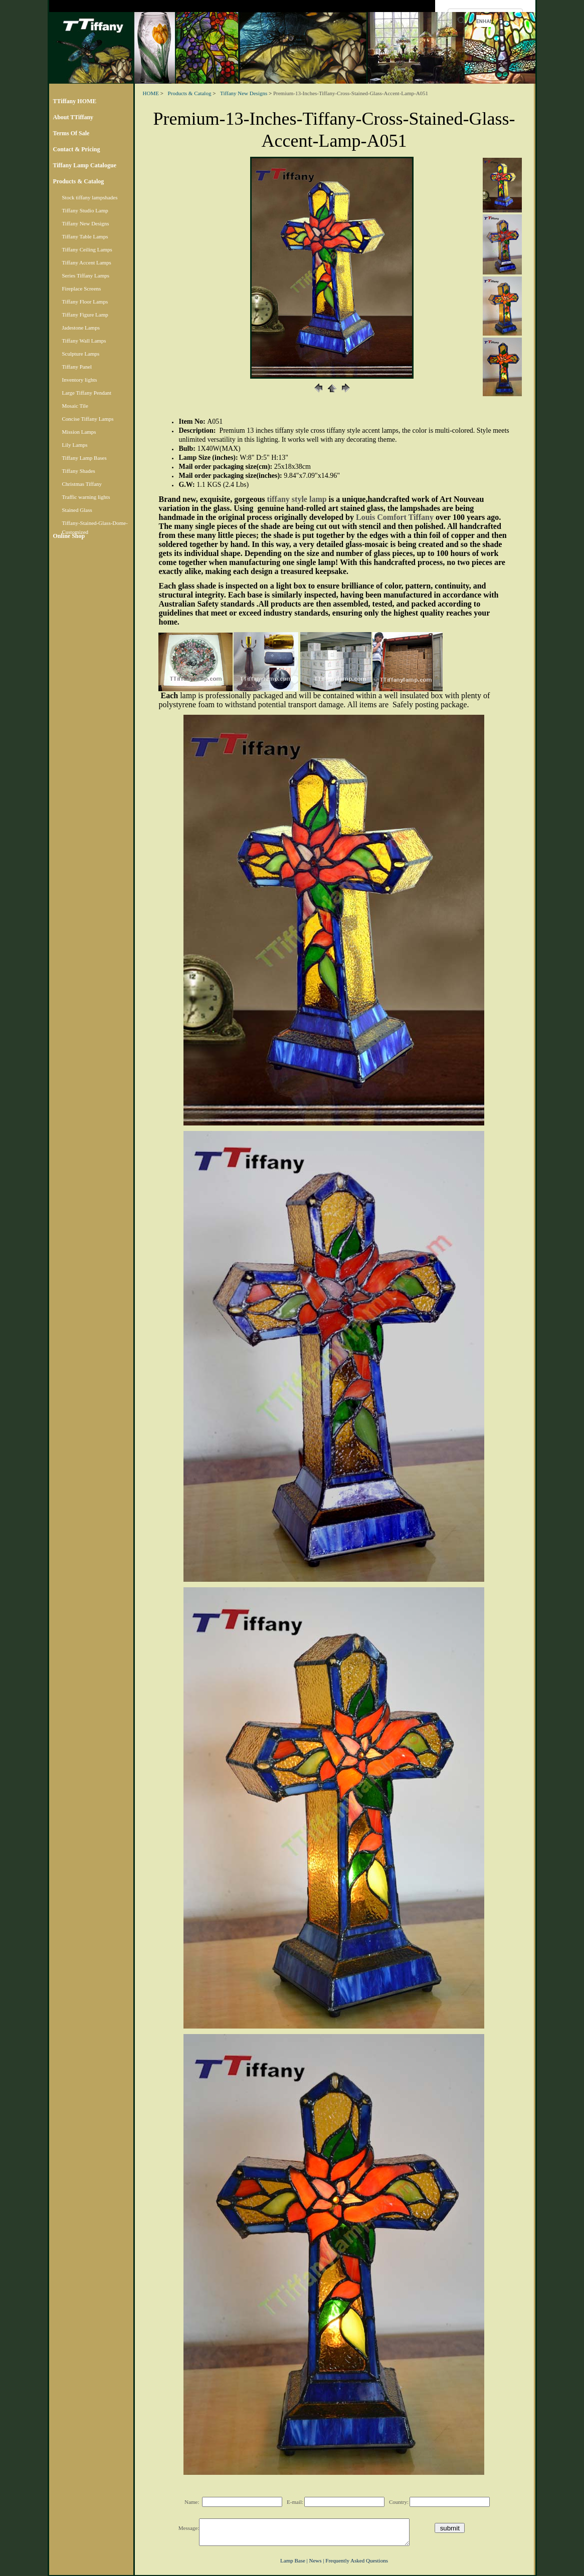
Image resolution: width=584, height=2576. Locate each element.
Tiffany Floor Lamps (85, 302)
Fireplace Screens (81, 288)
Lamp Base (292, 2560)
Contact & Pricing (76, 149)
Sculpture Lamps (81, 354)
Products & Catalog (78, 181)
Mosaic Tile (75, 406)
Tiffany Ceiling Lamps (87, 249)
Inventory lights (79, 380)
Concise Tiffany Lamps (88, 419)
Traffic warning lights (86, 497)
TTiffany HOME (75, 101)
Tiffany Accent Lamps (86, 262)
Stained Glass (77, 510)
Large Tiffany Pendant (87, 393)
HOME (151, 93)
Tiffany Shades (78, 471)
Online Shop (69, 535)
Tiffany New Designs (85, 223)
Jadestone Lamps (81, 328)
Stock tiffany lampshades (90, 197)
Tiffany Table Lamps (85, 236)
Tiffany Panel (77, 367)
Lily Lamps (75, 445)
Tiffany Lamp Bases (84, 458)
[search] (483, 21)
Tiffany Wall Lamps (84, 341)
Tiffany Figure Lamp (85, 315)
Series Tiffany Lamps (86, 275)
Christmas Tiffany (82, 484)
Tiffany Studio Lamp (85, 210)
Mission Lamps (79, 432)
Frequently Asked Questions (356, 2560)
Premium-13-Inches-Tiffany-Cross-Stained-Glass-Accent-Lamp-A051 (350, 93)
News (315, 2560)
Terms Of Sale (71, 133)
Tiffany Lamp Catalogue (84, 165)
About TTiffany (73, 117)
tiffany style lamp (297, 499)
